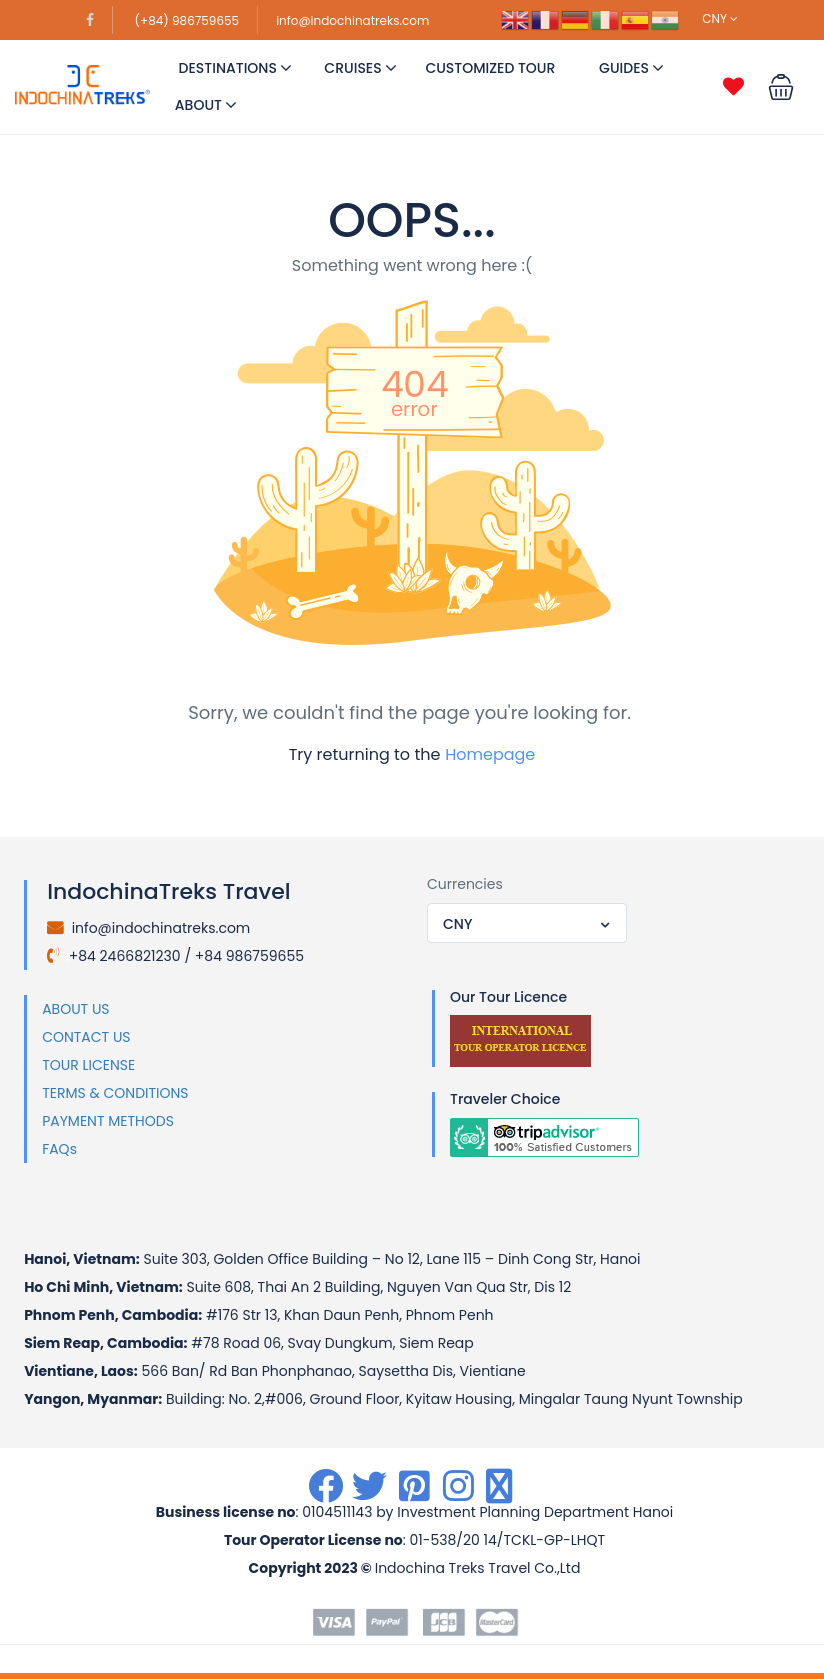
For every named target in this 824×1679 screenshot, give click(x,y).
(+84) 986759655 (187, 20)
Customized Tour (490, 68)
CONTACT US (86, 1037)
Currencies (465, 884)
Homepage (490, 754)
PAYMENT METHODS (108, 1121)
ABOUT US (75, 1009)
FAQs (59, 1149)
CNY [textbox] (457, 924)
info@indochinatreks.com (352, 20)
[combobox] (527, 923)
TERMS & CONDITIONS (115, 1093)
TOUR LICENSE (88, 1065)
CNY (720, 18)
